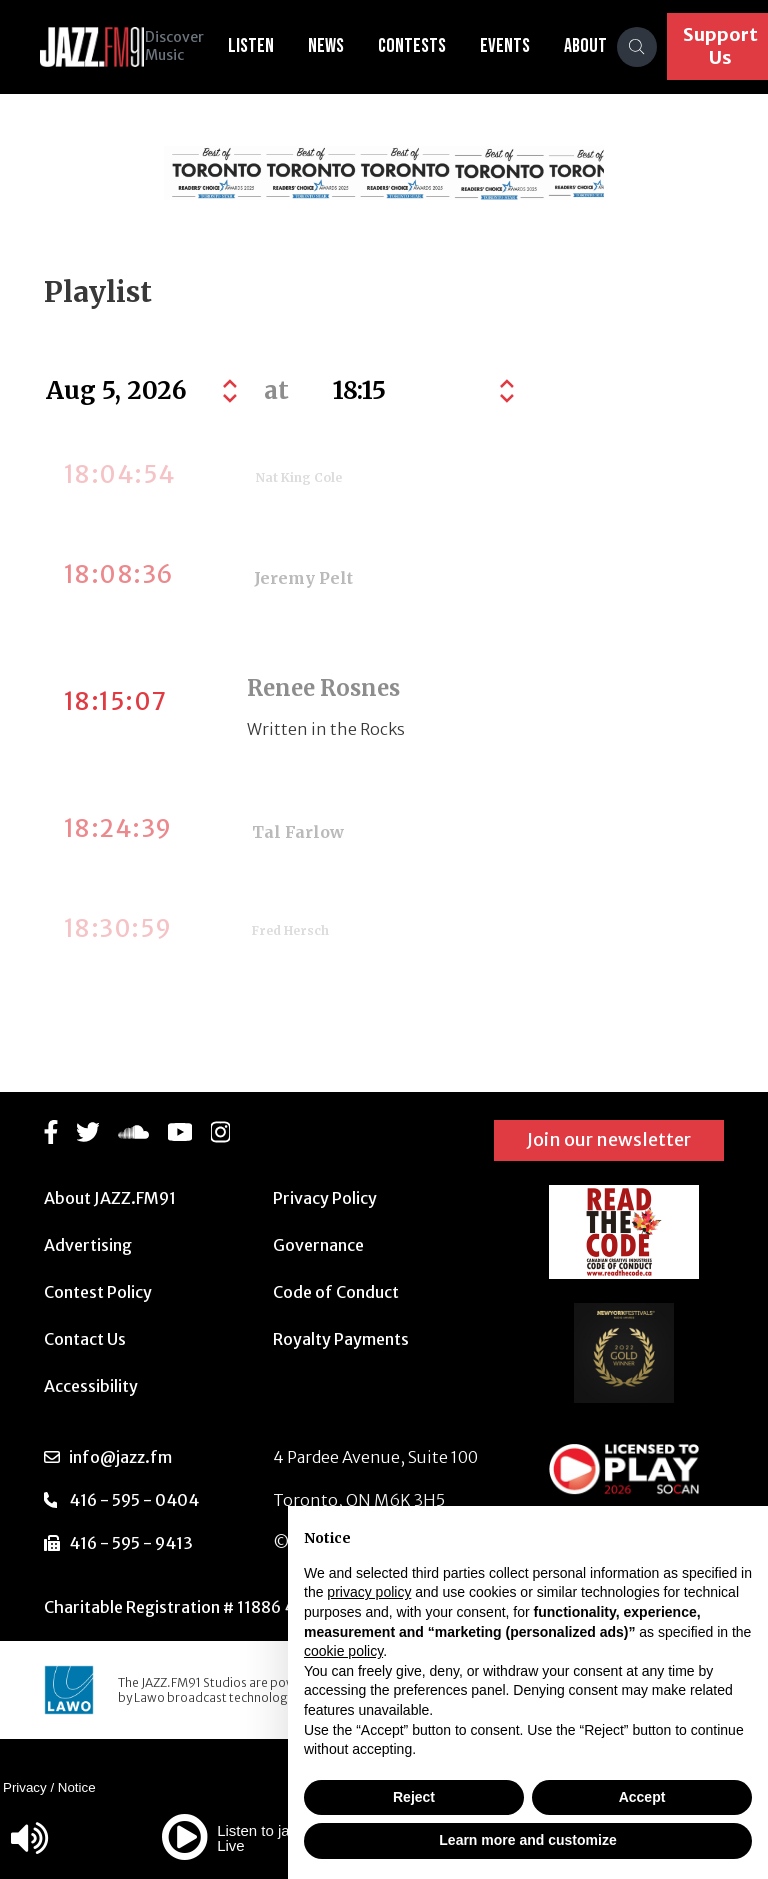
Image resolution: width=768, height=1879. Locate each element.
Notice (77, 1787)
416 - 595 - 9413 (131, 1543)
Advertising (88, 1245)
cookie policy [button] (343, 1651)
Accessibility (91, 1386)
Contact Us (85, 1339)
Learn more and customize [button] (527, 1840)
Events (520, 46)
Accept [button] (642, 1797)
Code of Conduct (336, 1292)
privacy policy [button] (369, 1592)
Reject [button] (414, 1797)
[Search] (652, 47)
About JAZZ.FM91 (110, 1198)
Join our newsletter (609, 1139)
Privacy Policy (325, 1198)
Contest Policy (98, 1292)
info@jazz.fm (120, 1457)
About (600, 46)
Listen (266, 46)
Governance (318, 1245)
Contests (427, 46)
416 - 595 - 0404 (134, 1500)
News (341, 46)
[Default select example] (421, 391)
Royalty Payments (341, 1339)
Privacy (25, 1787)
